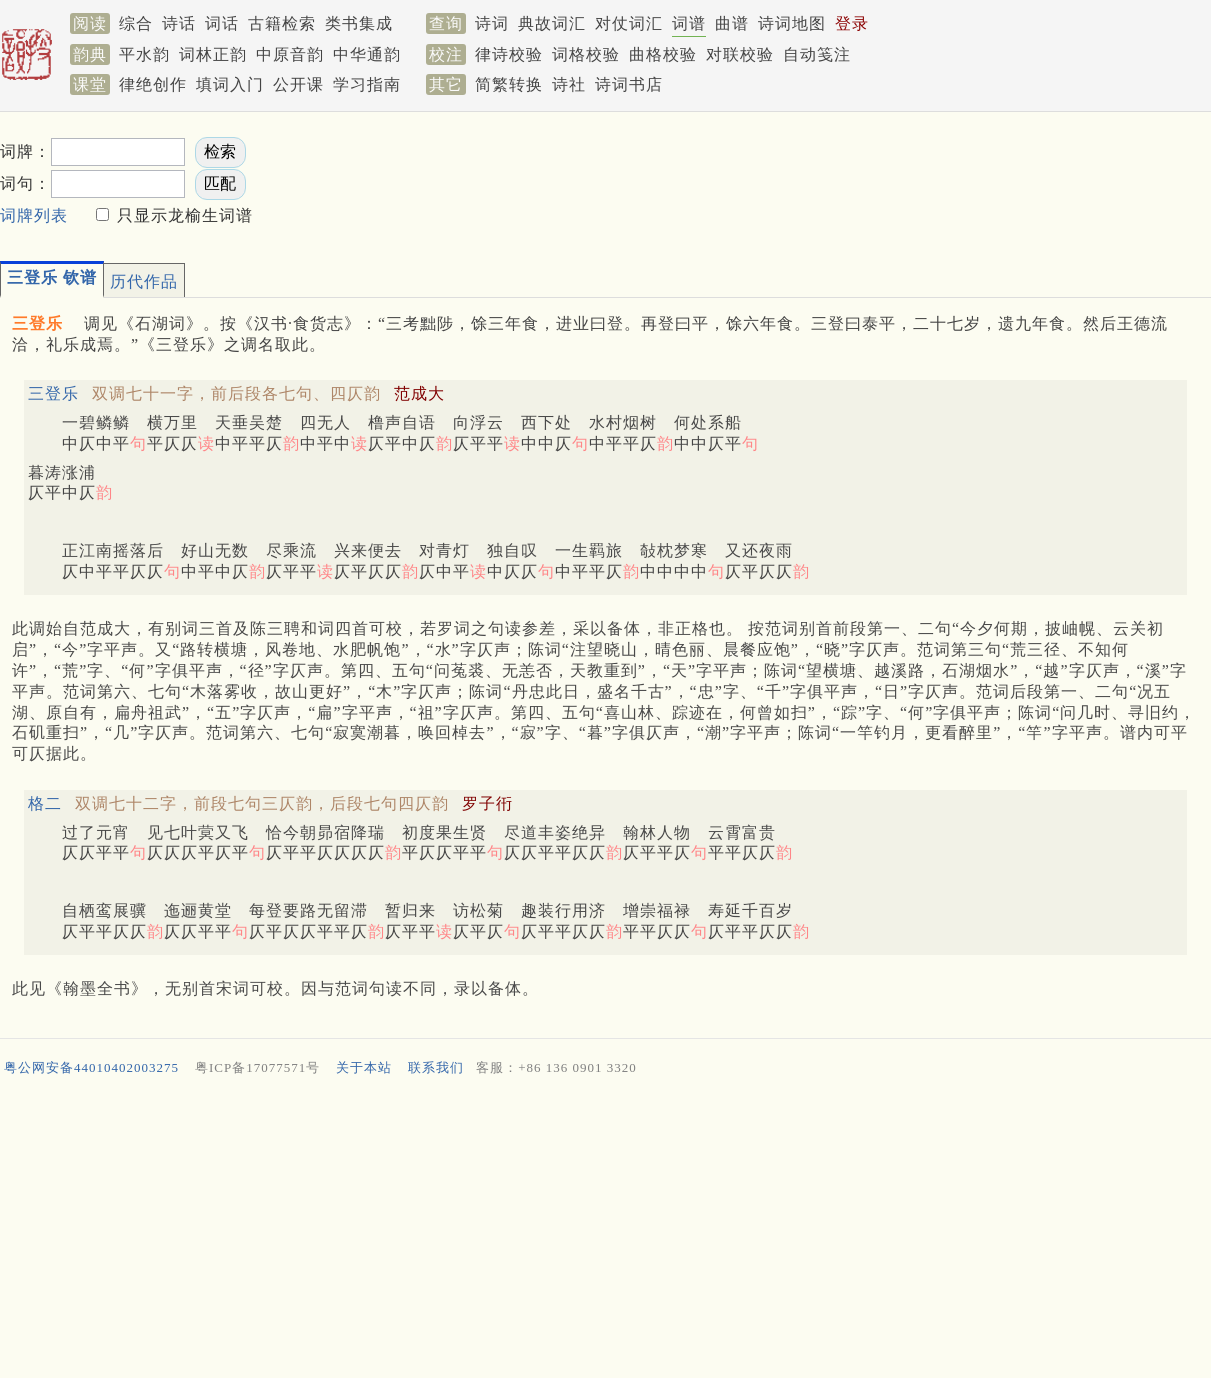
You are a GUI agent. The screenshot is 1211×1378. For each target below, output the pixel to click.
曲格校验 (663, 54)
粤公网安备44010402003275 (91, 1067)
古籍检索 (282, 23)
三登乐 (53, 393)
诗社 (569, 84)
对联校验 (740, 54)
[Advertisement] (841, 181)
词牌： (25, 151)
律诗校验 (509, 54)
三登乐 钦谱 (52, 277)
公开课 (298, 84)
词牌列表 (34, 215)
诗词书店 (629, 84)
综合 (136, 23)
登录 (852, 23)
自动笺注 (817, 54)
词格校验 (586, 54)
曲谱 (732, 23)
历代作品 (144, 281)
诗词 (492, 23)
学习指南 (367, 84)
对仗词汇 (629, 23)
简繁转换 (509, 84)
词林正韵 (213, 54)
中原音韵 (290, 54)
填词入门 (230, 84)
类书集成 (359, 23)
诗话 (179, 23)
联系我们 (436, 1067)
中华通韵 (367, 54)
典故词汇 (552, 23)
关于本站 (364, 1067)
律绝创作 (153, 84)
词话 (222, 23)
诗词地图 (792, 23)
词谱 (689, 23)
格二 (45, 803)
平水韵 (144, 54)
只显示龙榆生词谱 (182, 215)
